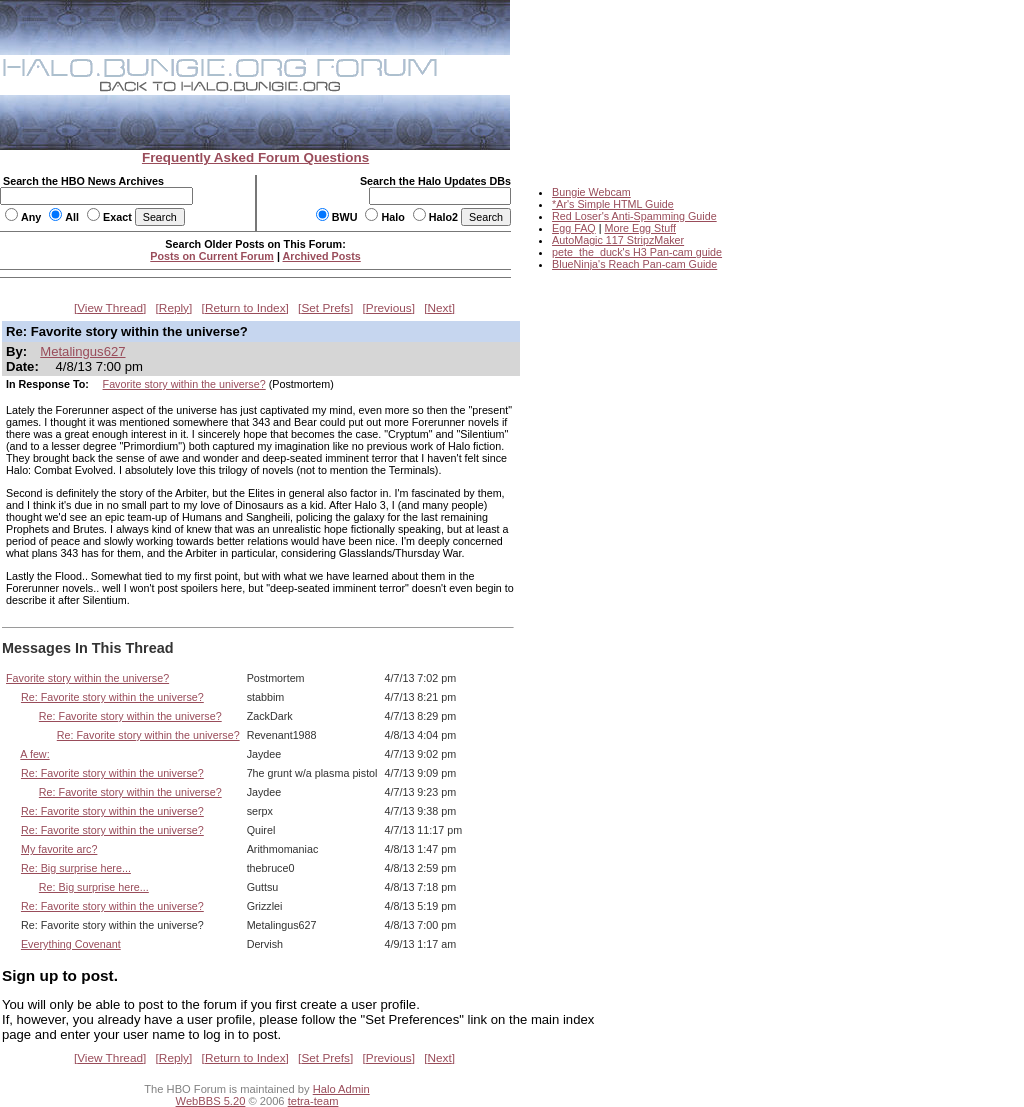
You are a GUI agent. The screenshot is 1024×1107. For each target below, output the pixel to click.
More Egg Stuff (640, 228)
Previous (389, 308)
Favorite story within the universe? (184, 384)
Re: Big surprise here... (76, 868)
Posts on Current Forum (212, 256)
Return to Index (245, 308)
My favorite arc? (59, 849)
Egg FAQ (574, 228)
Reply (174, 308)
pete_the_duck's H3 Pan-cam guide (637, 252)
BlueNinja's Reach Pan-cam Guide (634, 264)
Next (440, 308)
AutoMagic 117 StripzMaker (618, 240)
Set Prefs (325, 308)
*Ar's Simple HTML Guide (613, 204)
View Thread (110, 308)
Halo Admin (341, 1089)
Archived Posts (322, 256)
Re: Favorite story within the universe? (112, 697)
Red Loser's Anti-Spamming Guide (634, 216)
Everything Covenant (71, 944)
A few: (34, 754)
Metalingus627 (82, 351)
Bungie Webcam (591, 192)
